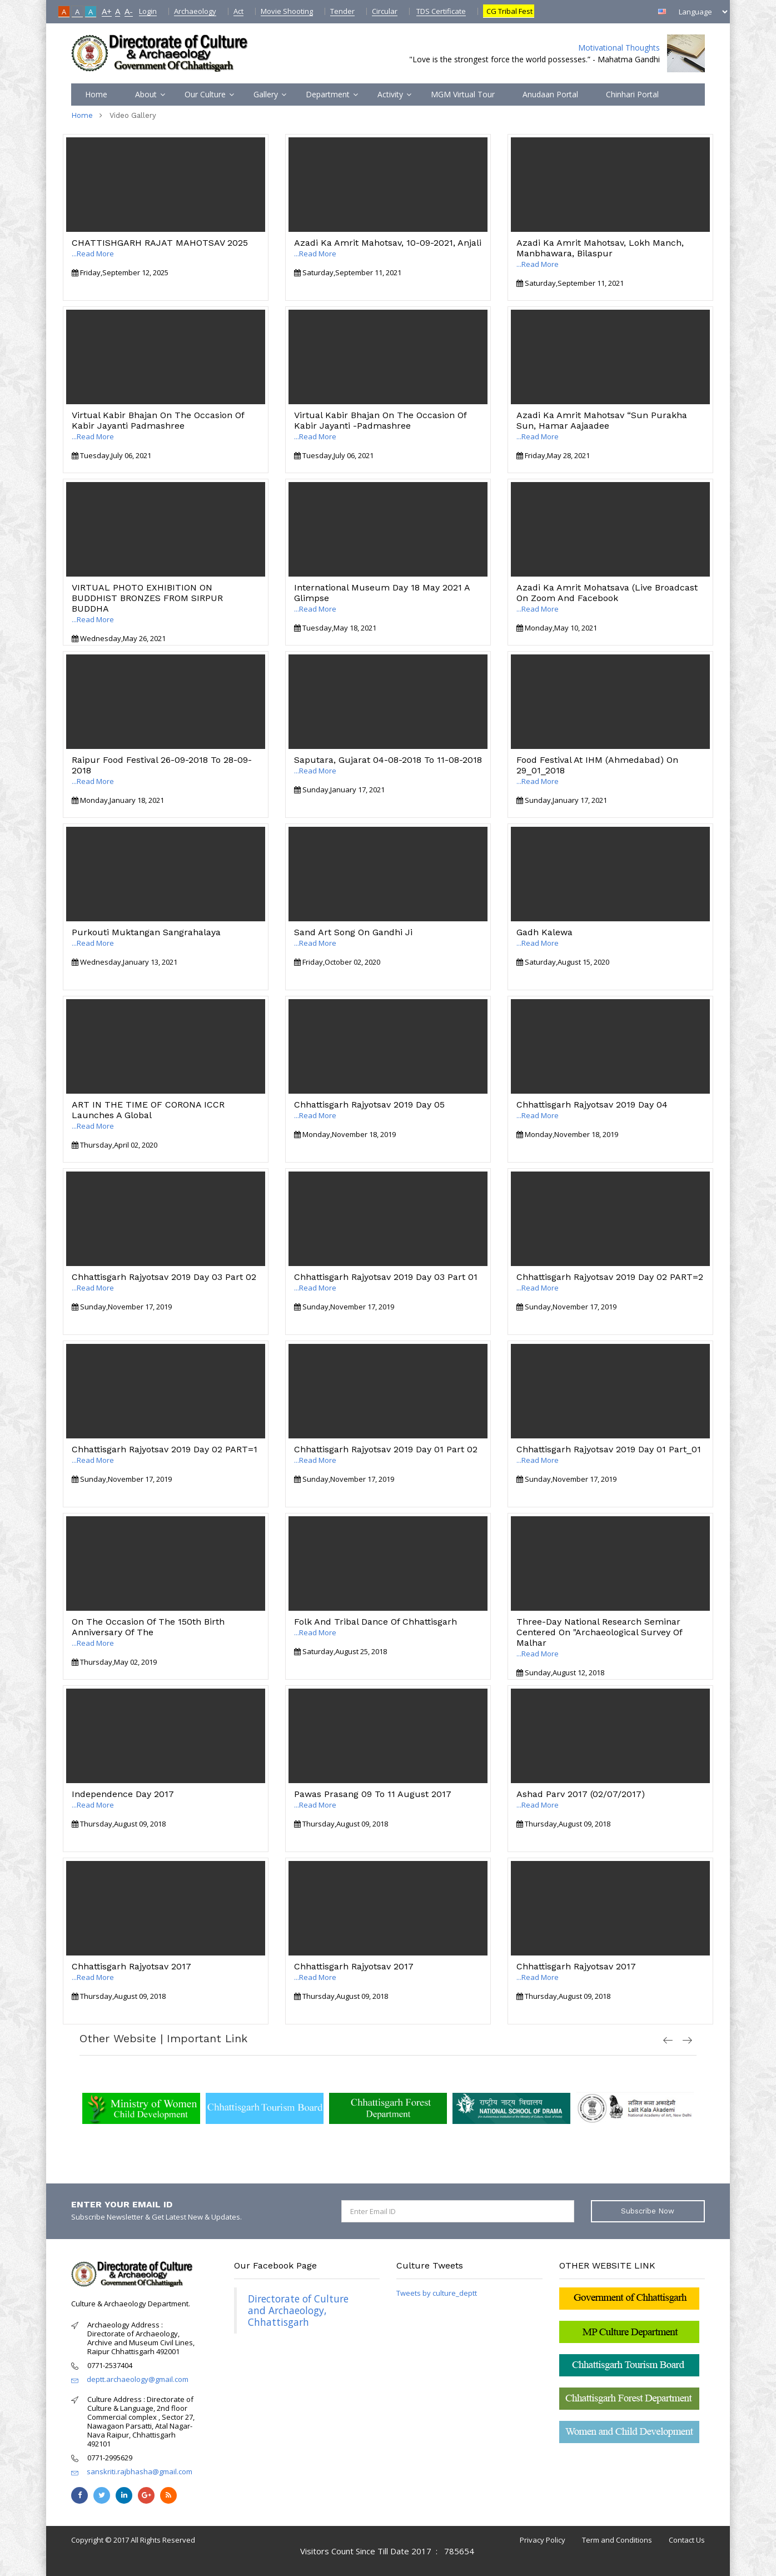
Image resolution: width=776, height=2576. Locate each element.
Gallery (265, 94)
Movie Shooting (287, 11)
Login (148, 11)
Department (328, 94)
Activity (390, 94)
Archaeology (195, 11)
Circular (384, 11)
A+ (107, 11)
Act (238, 11)
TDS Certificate (441, 11)
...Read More (93, 254)
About (146, 94)
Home (96, 94)
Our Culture (205, 94)
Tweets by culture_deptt (436, 2293)
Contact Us (687, 2540)
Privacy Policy (542, 2540)
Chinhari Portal (632, 94)
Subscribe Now (647, 2211)
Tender (342, 11)
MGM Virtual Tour (463, 94)
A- (129, 11)
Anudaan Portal (550, 94)
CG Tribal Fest (509, 11)
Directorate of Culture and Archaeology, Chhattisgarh (298, 2310)
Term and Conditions (617, 2540)
